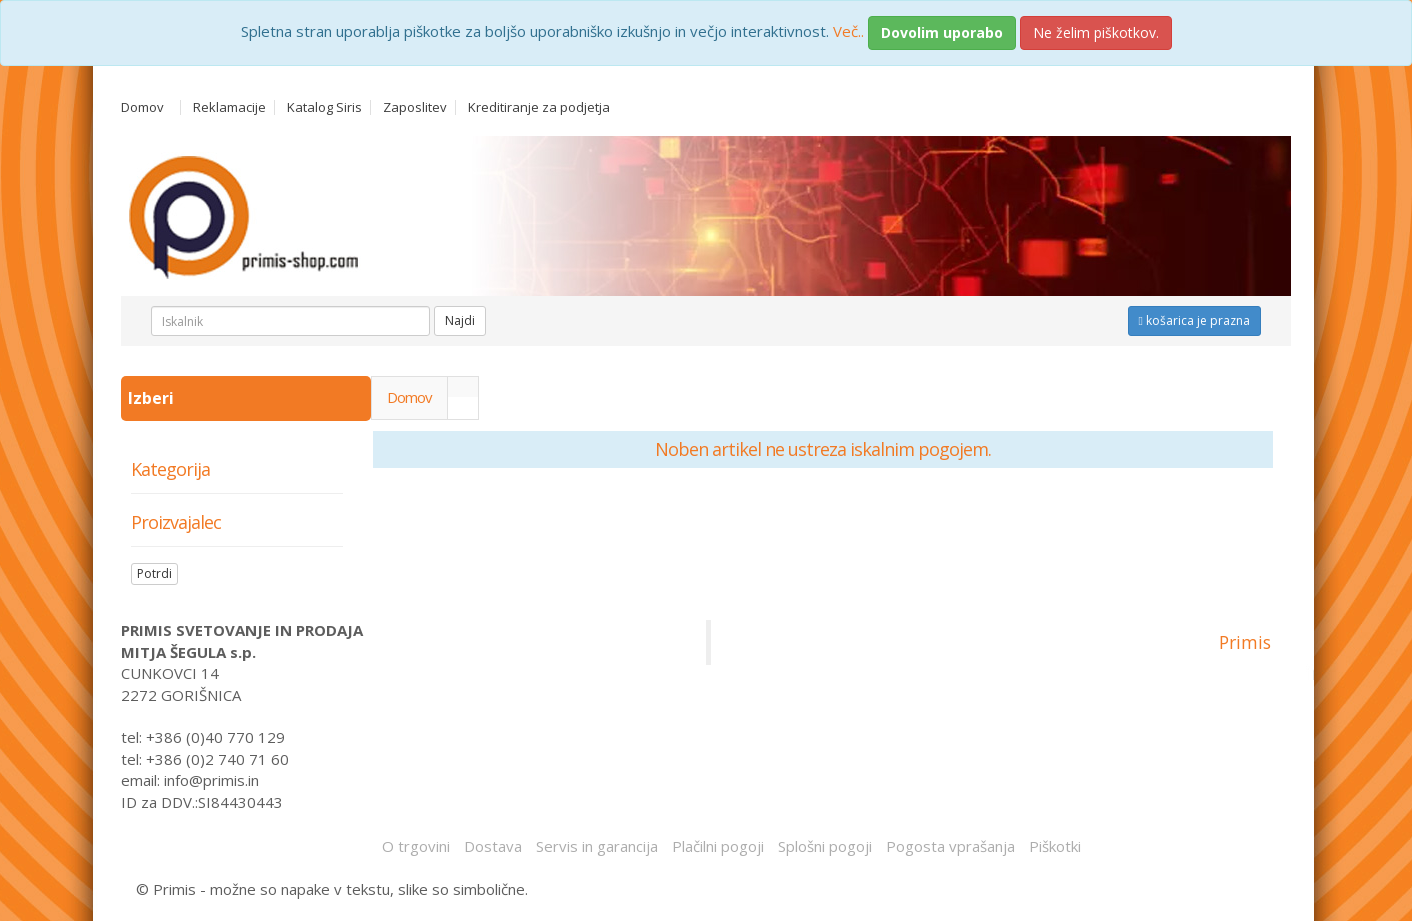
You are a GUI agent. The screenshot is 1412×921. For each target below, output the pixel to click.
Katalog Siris (324, 107)
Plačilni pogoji (718, 846)
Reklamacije (229, 107)
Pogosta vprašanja (950, 846)
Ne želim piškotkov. (1096, 32)
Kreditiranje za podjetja (539, 107)
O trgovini (416, 846)
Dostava (493, 846)
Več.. (848, 31)
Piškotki (1055, 846)
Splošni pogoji (825, 846)
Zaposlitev (415, 107)
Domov (142, 107)
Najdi (460, 320)
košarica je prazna (1194, 320)
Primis (1245, 642)
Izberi (153, 398)
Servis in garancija (597, 846)
